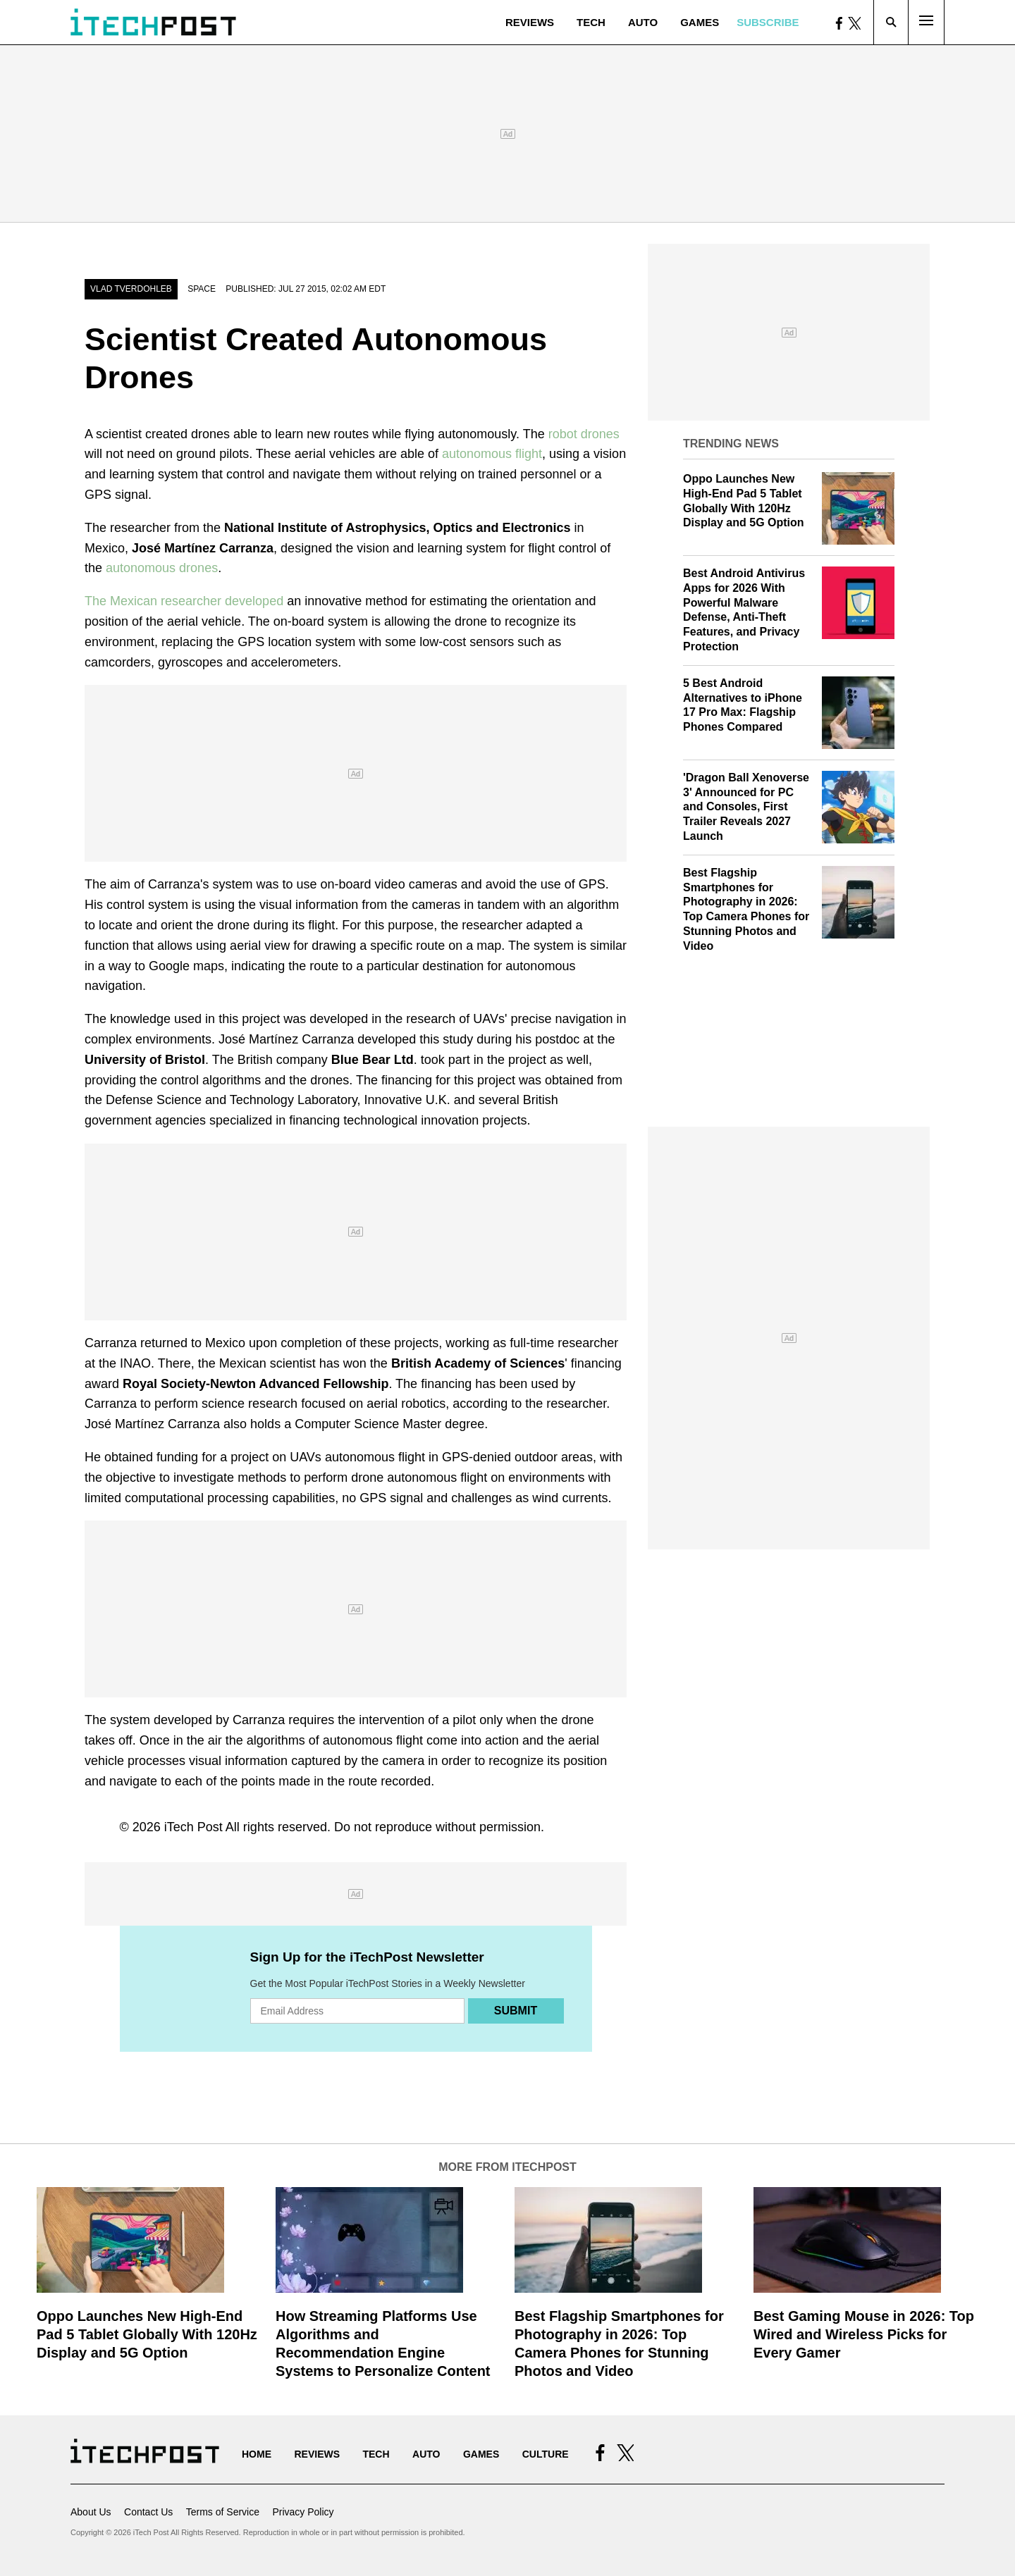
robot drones (582, 434)
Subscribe (768, 22)
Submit (515, 2011)
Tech (591, 22)
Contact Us (148, 2512)
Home (256, 2454)
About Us (90, 2512)
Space (201, 289)
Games (699, 22)
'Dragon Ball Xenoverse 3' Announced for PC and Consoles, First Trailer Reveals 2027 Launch (746, 807)
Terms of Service (222, 2512)
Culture (545, 2454)
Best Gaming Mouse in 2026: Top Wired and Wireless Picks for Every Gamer (863, 2334)
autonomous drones (162, 568)
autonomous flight (492, 454)
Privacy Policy (302, 2512)
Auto (643, 22)
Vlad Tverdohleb (131, 289)
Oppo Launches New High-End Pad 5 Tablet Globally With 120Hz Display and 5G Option (147, 2334)
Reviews (529, 22)
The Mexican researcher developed (184, 601)
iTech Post (193, 1827)
